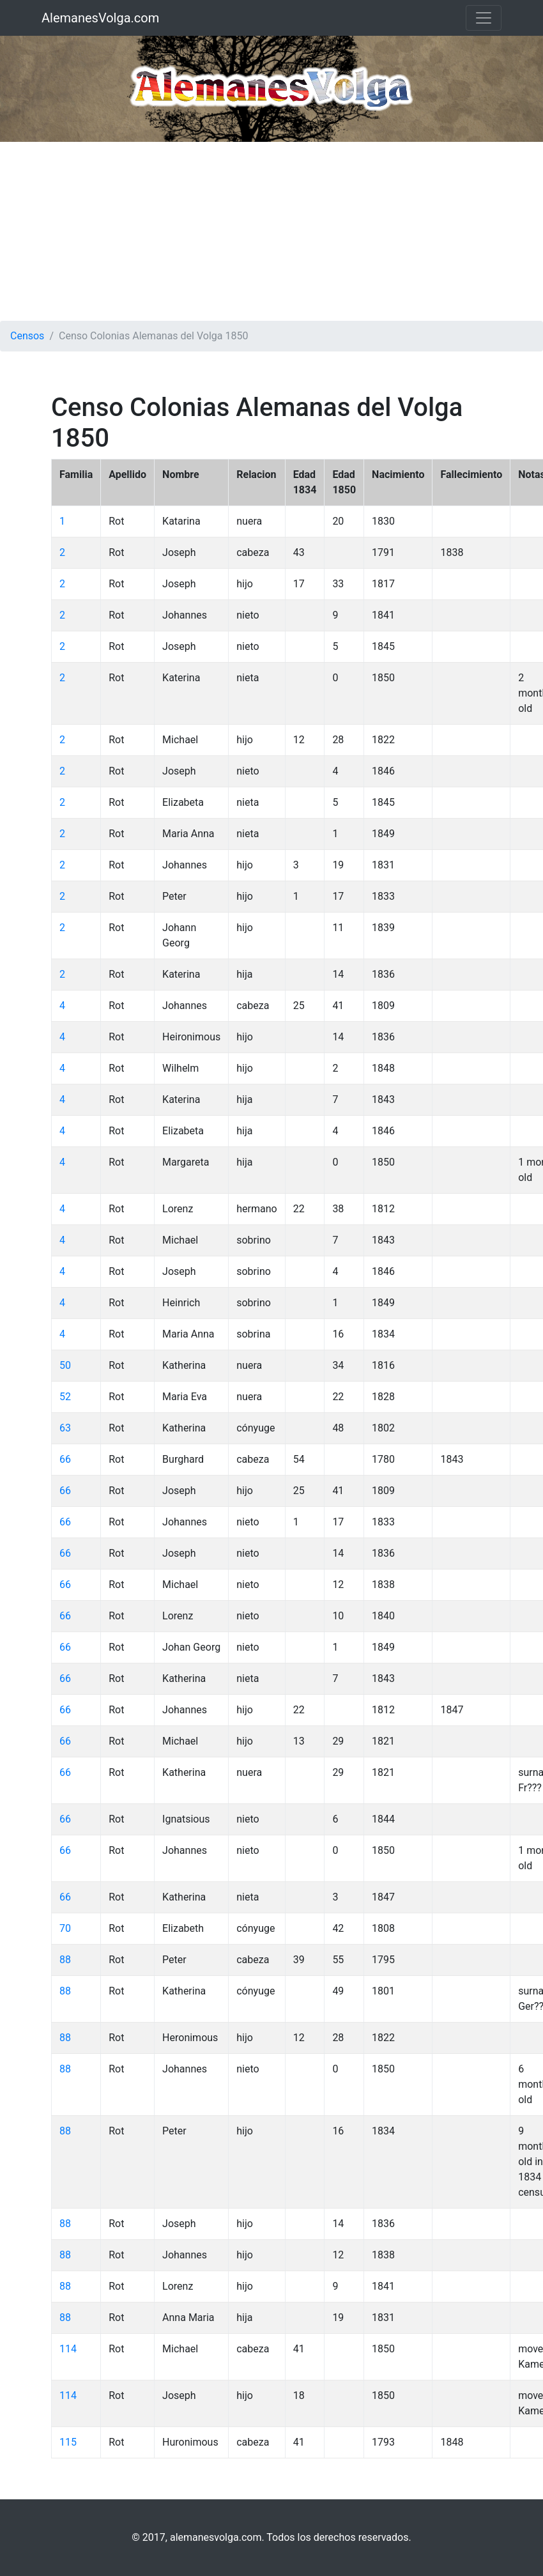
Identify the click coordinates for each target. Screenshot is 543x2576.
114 (68, 2349)
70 (65, 1928)
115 (68, 2442)
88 (65, 1960)
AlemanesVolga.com (100, 18)
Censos (27, 336)
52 (65, 1397)
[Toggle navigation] (483, 18)
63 (65, 1428)
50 (65, 1365)
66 (65, 1459)
